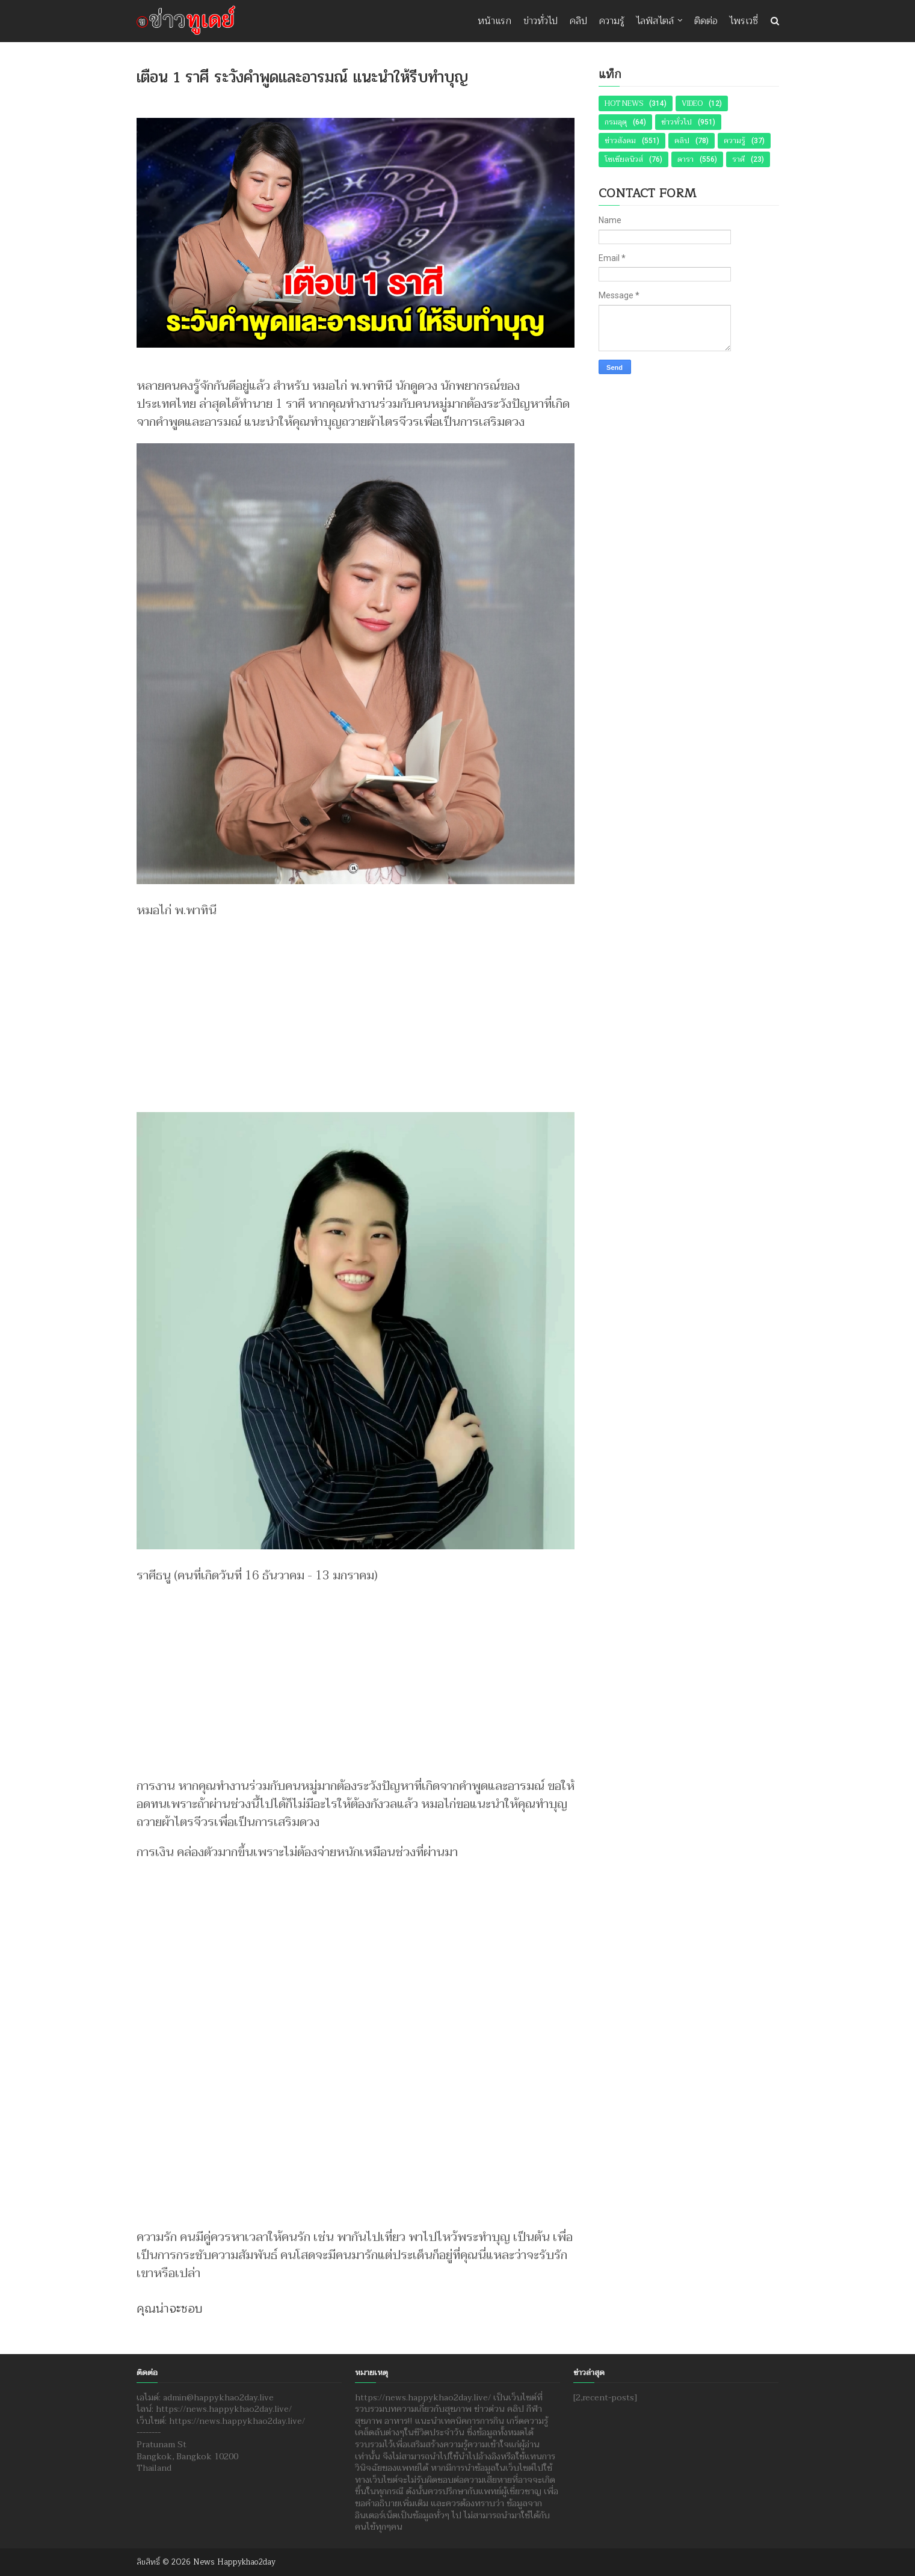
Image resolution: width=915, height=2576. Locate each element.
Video (692, 103)
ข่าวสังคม (620, 141)
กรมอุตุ (616, 122)
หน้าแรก (494, 21)
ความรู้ (611, 21)
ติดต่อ (706, 21)
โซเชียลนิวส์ (624, 159)
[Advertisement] (356, 1010)
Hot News (624, 103)
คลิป (578, 21)
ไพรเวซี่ (744, 21)
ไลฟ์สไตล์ (655, 21)
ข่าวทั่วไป (540, 21)
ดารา (685, 159)
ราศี (738, 159)
